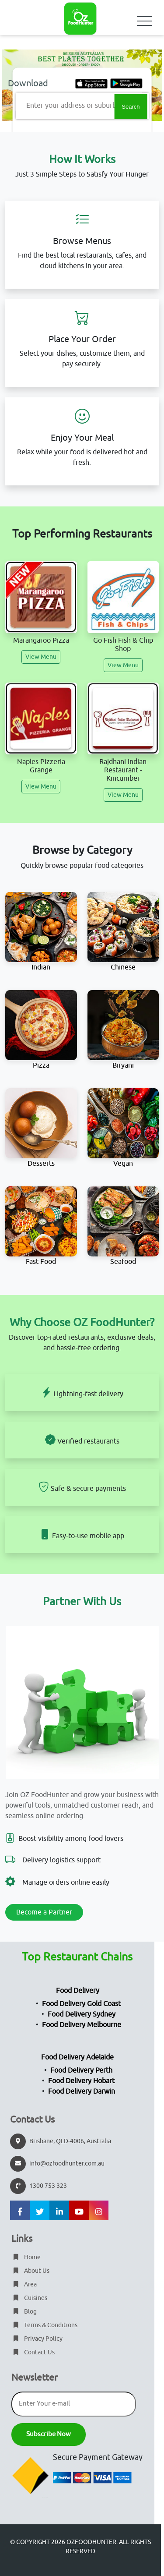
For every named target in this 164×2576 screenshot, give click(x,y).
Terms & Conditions (44, 2325)
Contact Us (33, 2352)
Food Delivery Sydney (81, 2014)
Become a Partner (44, 1912)
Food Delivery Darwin (81, 2091)
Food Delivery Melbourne (81, 2024)
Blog (24, 2311)
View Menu (40, 657)
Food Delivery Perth (81, 2070)
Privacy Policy (37, 2338)
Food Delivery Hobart (81, 2081)
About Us (30, 2271)
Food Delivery (77, 1990)
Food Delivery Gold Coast (81, 2003)
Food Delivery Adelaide (77, 2057)
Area (24, 2284)
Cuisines (29, 2298)
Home (26, 2257)
